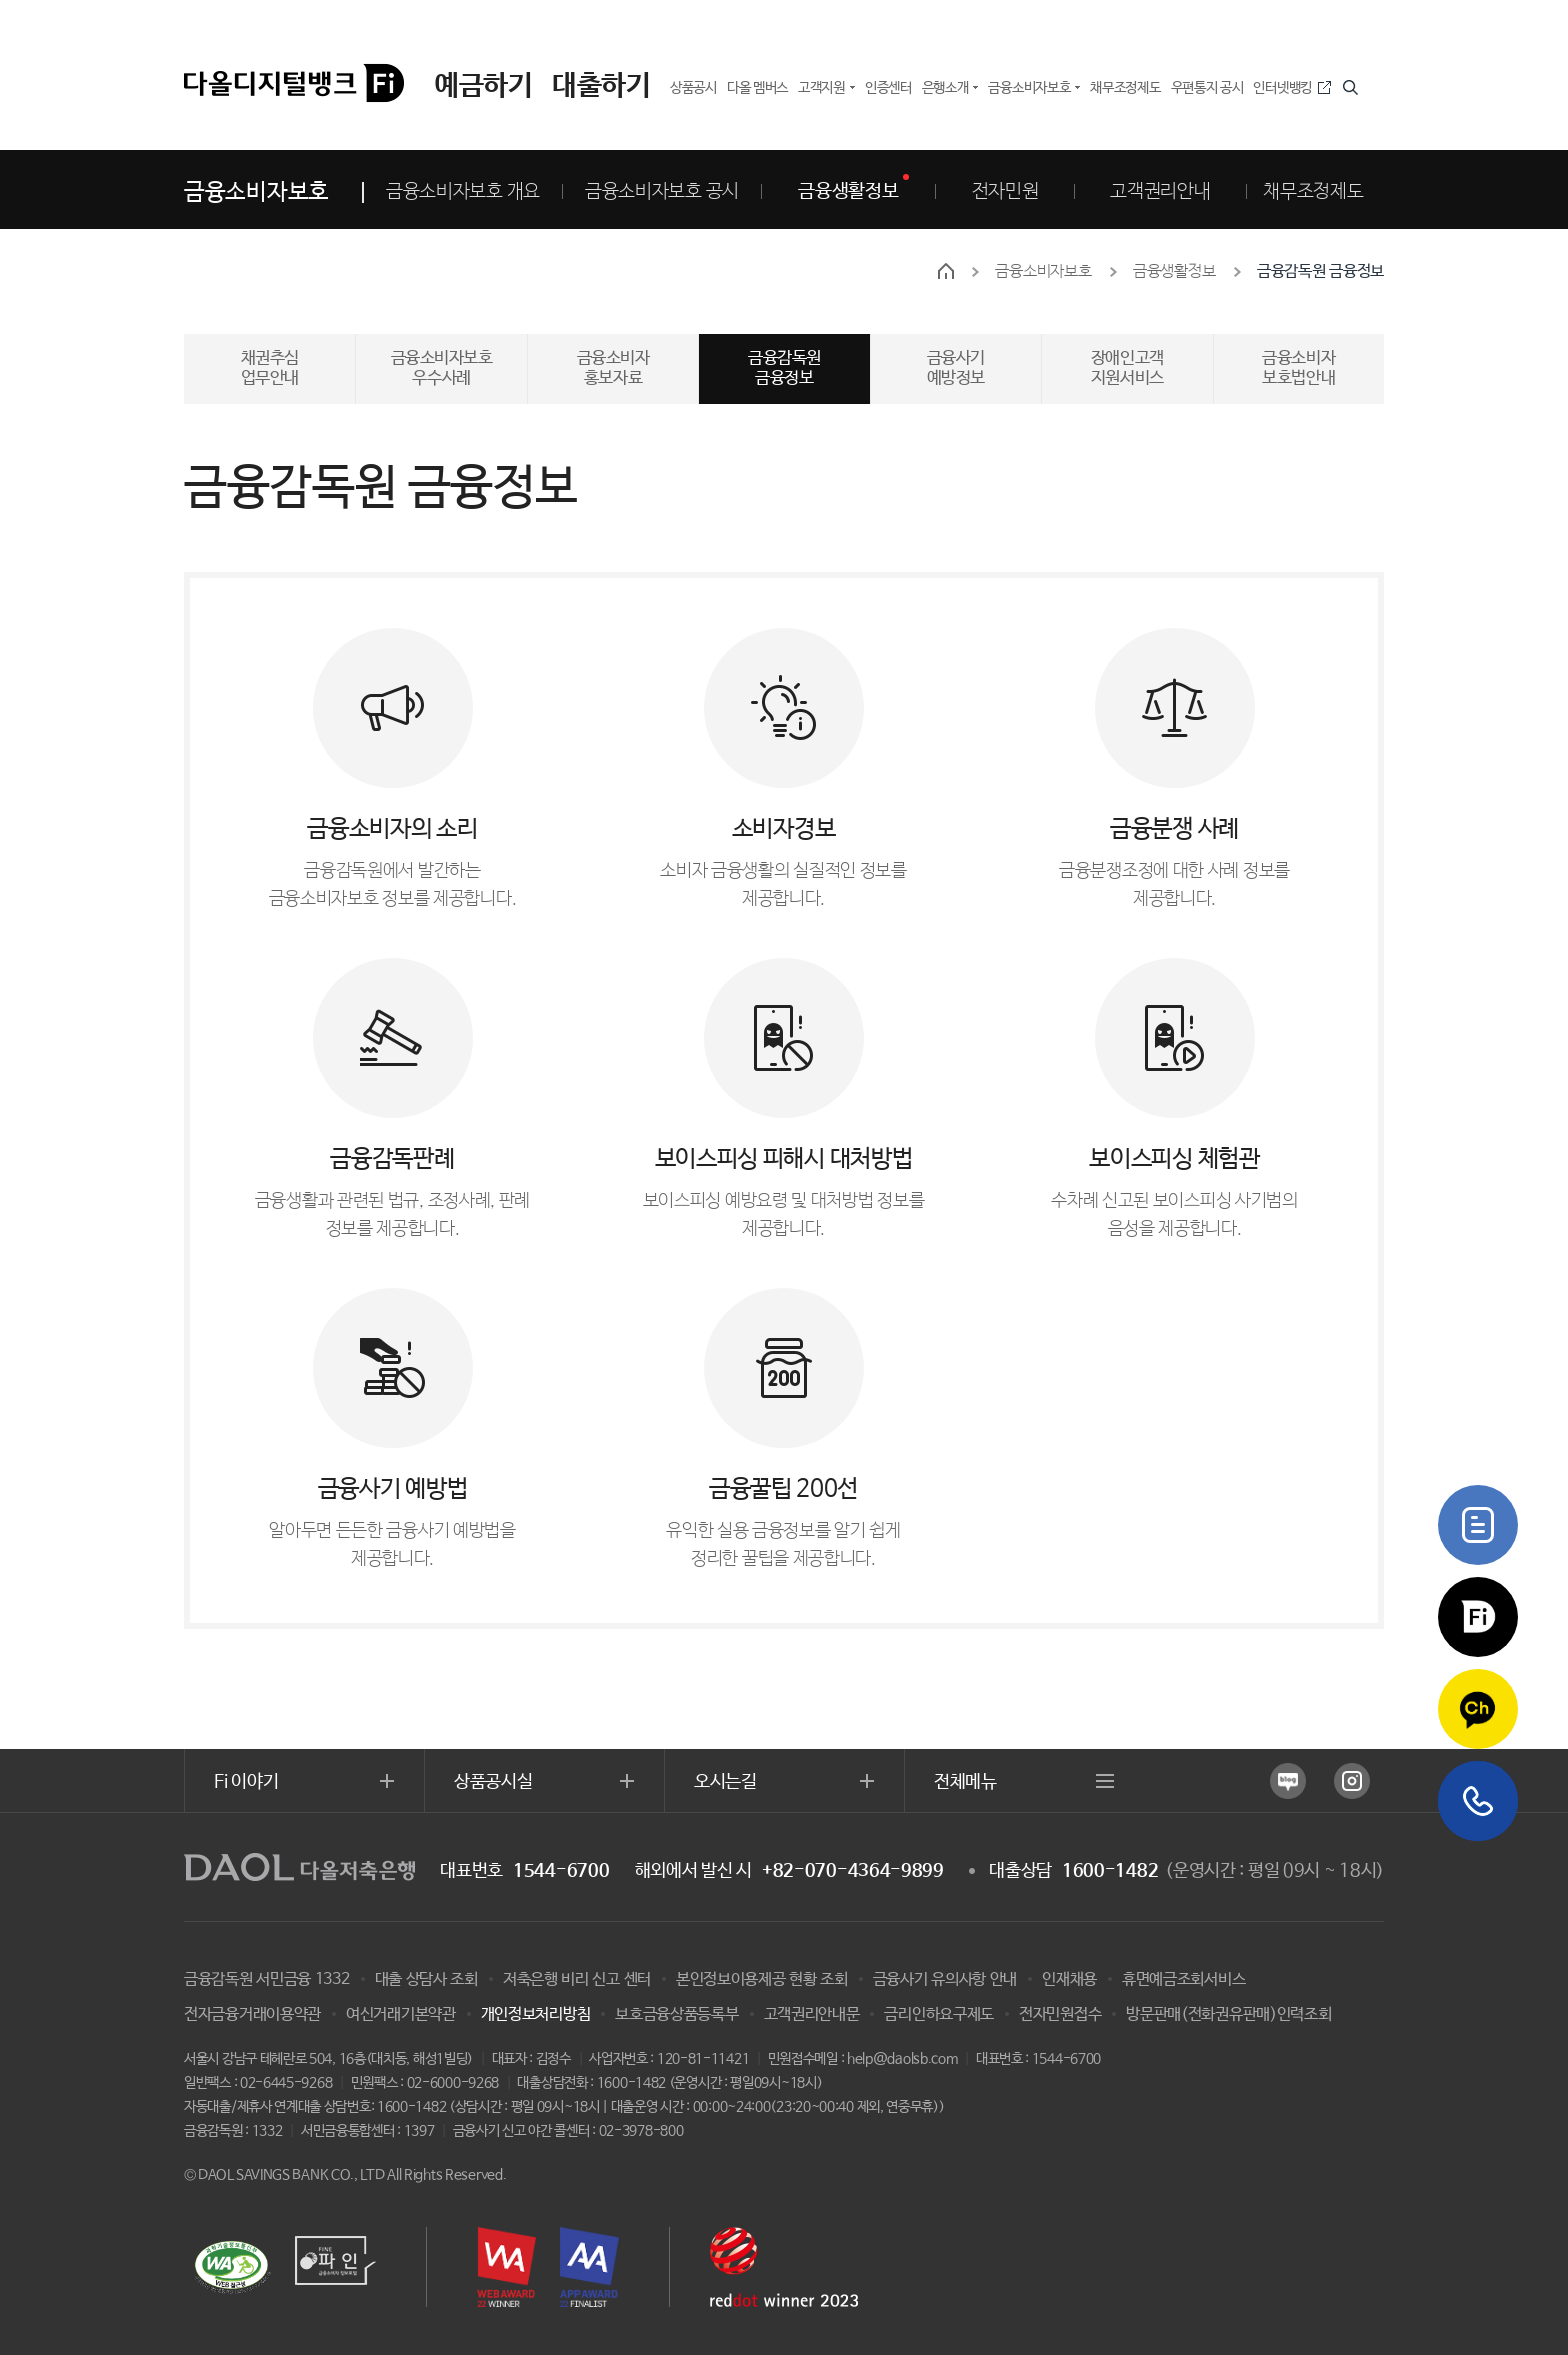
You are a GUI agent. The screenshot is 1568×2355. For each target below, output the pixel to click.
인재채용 (1069, 1979)
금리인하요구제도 (939, 2014)
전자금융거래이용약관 (252, 2014)
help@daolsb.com (902, 2059)
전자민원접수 (1060, 2014)
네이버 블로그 (1288, 1781)
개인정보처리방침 (536, 2014)
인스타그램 (1352, 1781)
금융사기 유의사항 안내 (945, 1979)
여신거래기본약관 (401, 2014)
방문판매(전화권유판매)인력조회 (1228, 2014)
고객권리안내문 (812, 2014)
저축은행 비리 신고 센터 (577, 1979)
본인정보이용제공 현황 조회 (762, 1979)
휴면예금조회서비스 (1183, 1979)
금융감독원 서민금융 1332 (267, 1979)
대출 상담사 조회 (426, 1979)
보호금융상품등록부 (676, 2014)
